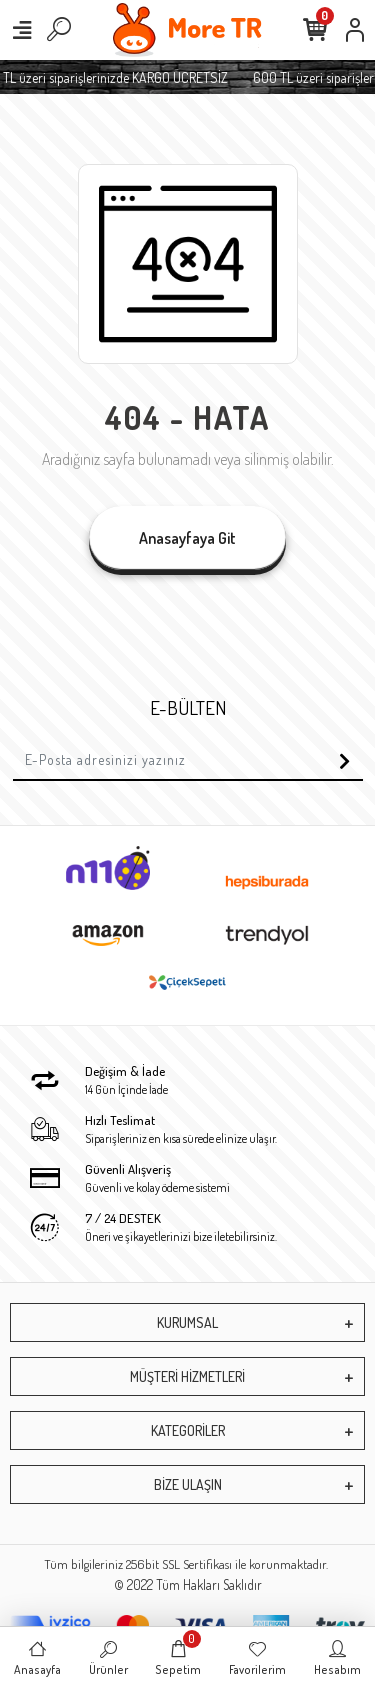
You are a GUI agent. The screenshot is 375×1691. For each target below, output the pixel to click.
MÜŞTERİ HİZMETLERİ (187, 1376)
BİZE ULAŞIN (188, 1484)
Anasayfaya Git (187, 538)
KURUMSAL (187, 1322)
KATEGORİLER (188, 1430)
